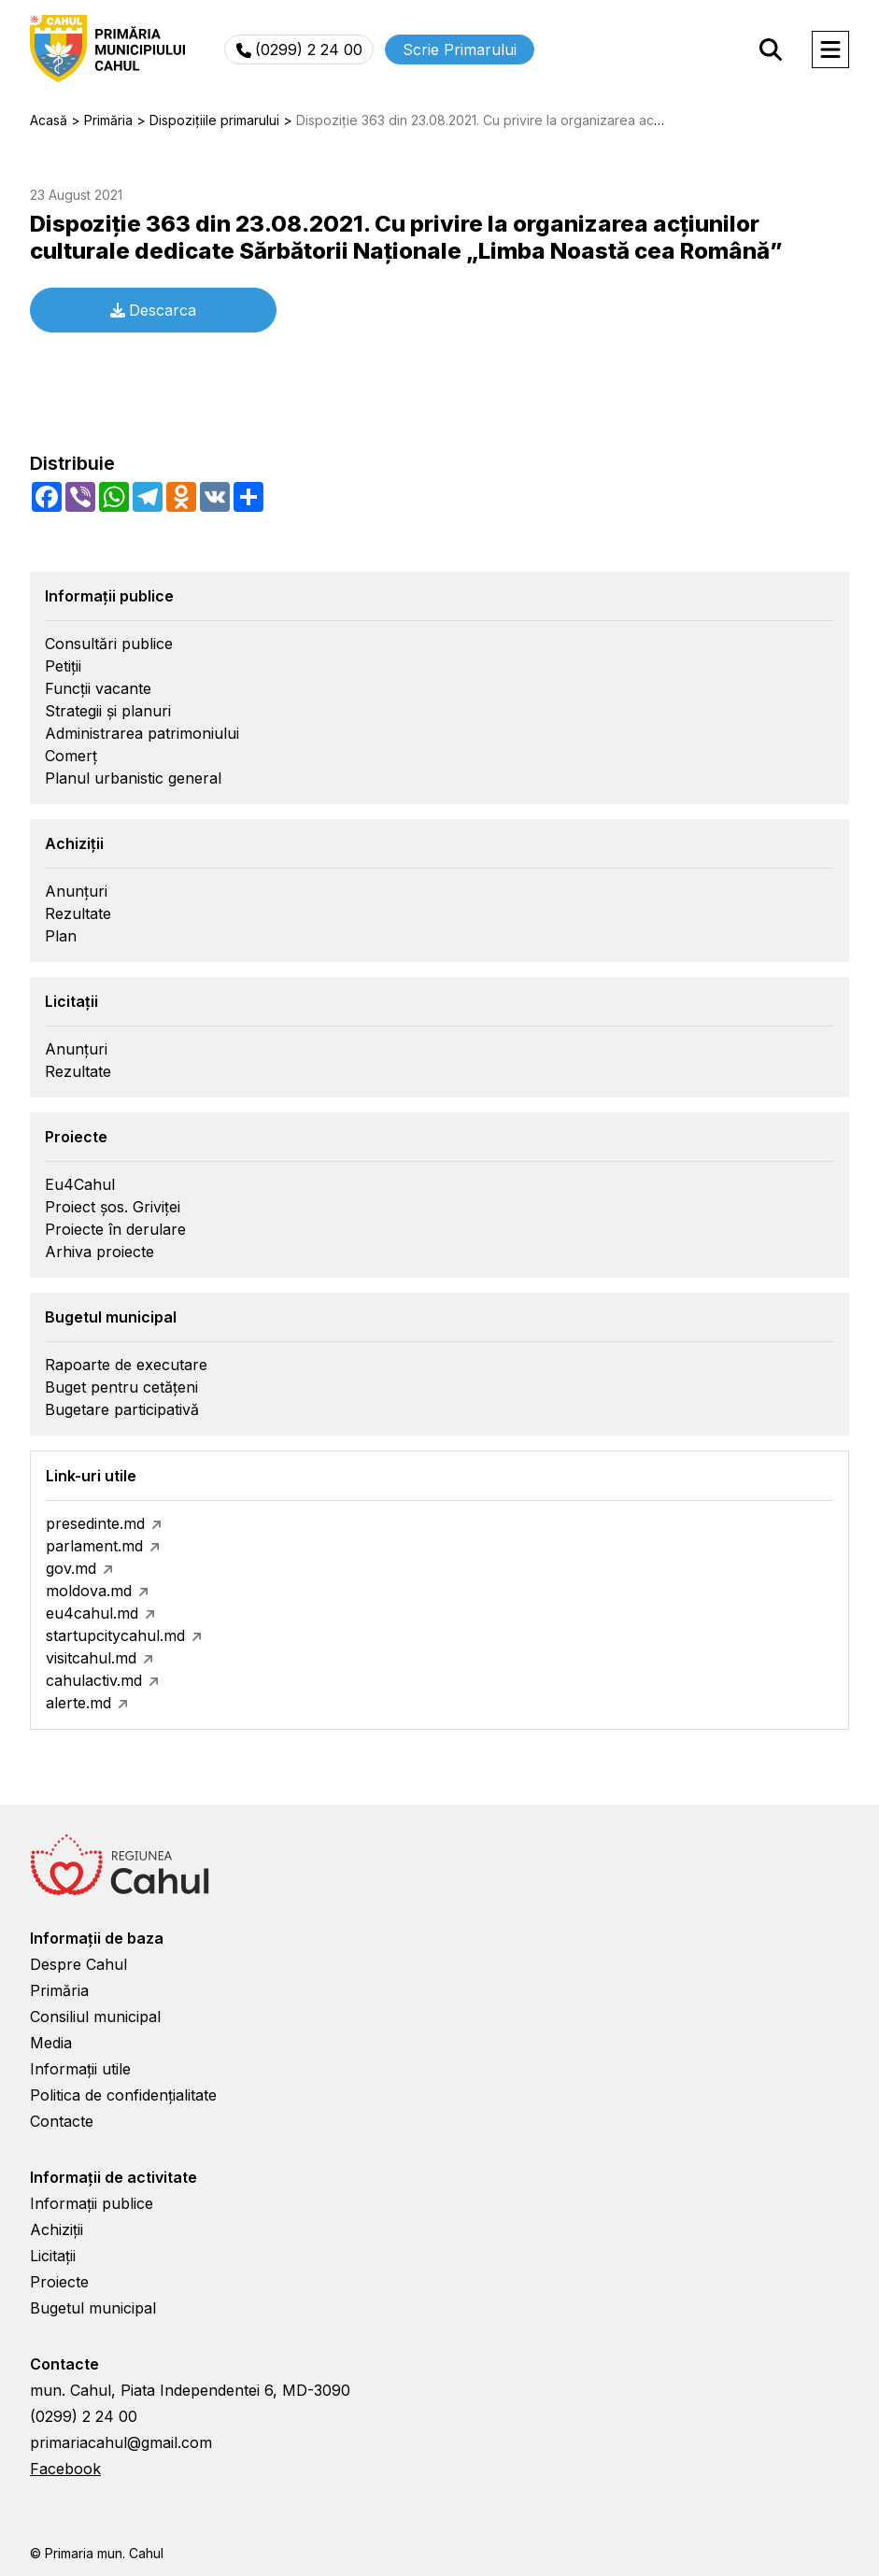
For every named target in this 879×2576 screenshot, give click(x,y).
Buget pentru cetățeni (121, 1387)
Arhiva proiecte (99, 1251)
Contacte (61, 2121)
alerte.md (78, 1702)
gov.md (71, 1568)
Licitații (53, 2255)
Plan (61, 936)
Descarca (153, 310)
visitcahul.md (91, 1658)
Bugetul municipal (93, 2308)
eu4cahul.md (92, 1613)
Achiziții (56, 2229)
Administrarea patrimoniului (142, 733)
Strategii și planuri (108, 710)
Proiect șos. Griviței (112, 1206)
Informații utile (80, 2068)
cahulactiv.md (94, 1680)
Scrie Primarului (460, 49)
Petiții (63, 666)
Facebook (65, 2468)
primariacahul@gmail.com (121, 2442)
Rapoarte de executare (126, 1364)
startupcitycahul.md (115, 1635)
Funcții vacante (98, 688)
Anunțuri (76, 891)
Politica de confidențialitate (123, 2095)
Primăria (59, 1990)
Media (51, 2042)
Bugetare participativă (122, 1409)
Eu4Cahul (80, 1184)
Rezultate (78, 913)
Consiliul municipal (95, 2016)
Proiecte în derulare (115, 1229)
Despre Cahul (78, 1964)
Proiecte (59, 2281)
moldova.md (89, 1590)
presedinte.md (95, 1523)
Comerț (71, 755)
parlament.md (94, 1545)
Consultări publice (109, 643)
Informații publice (91, 2203)
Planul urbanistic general (133, 778)
